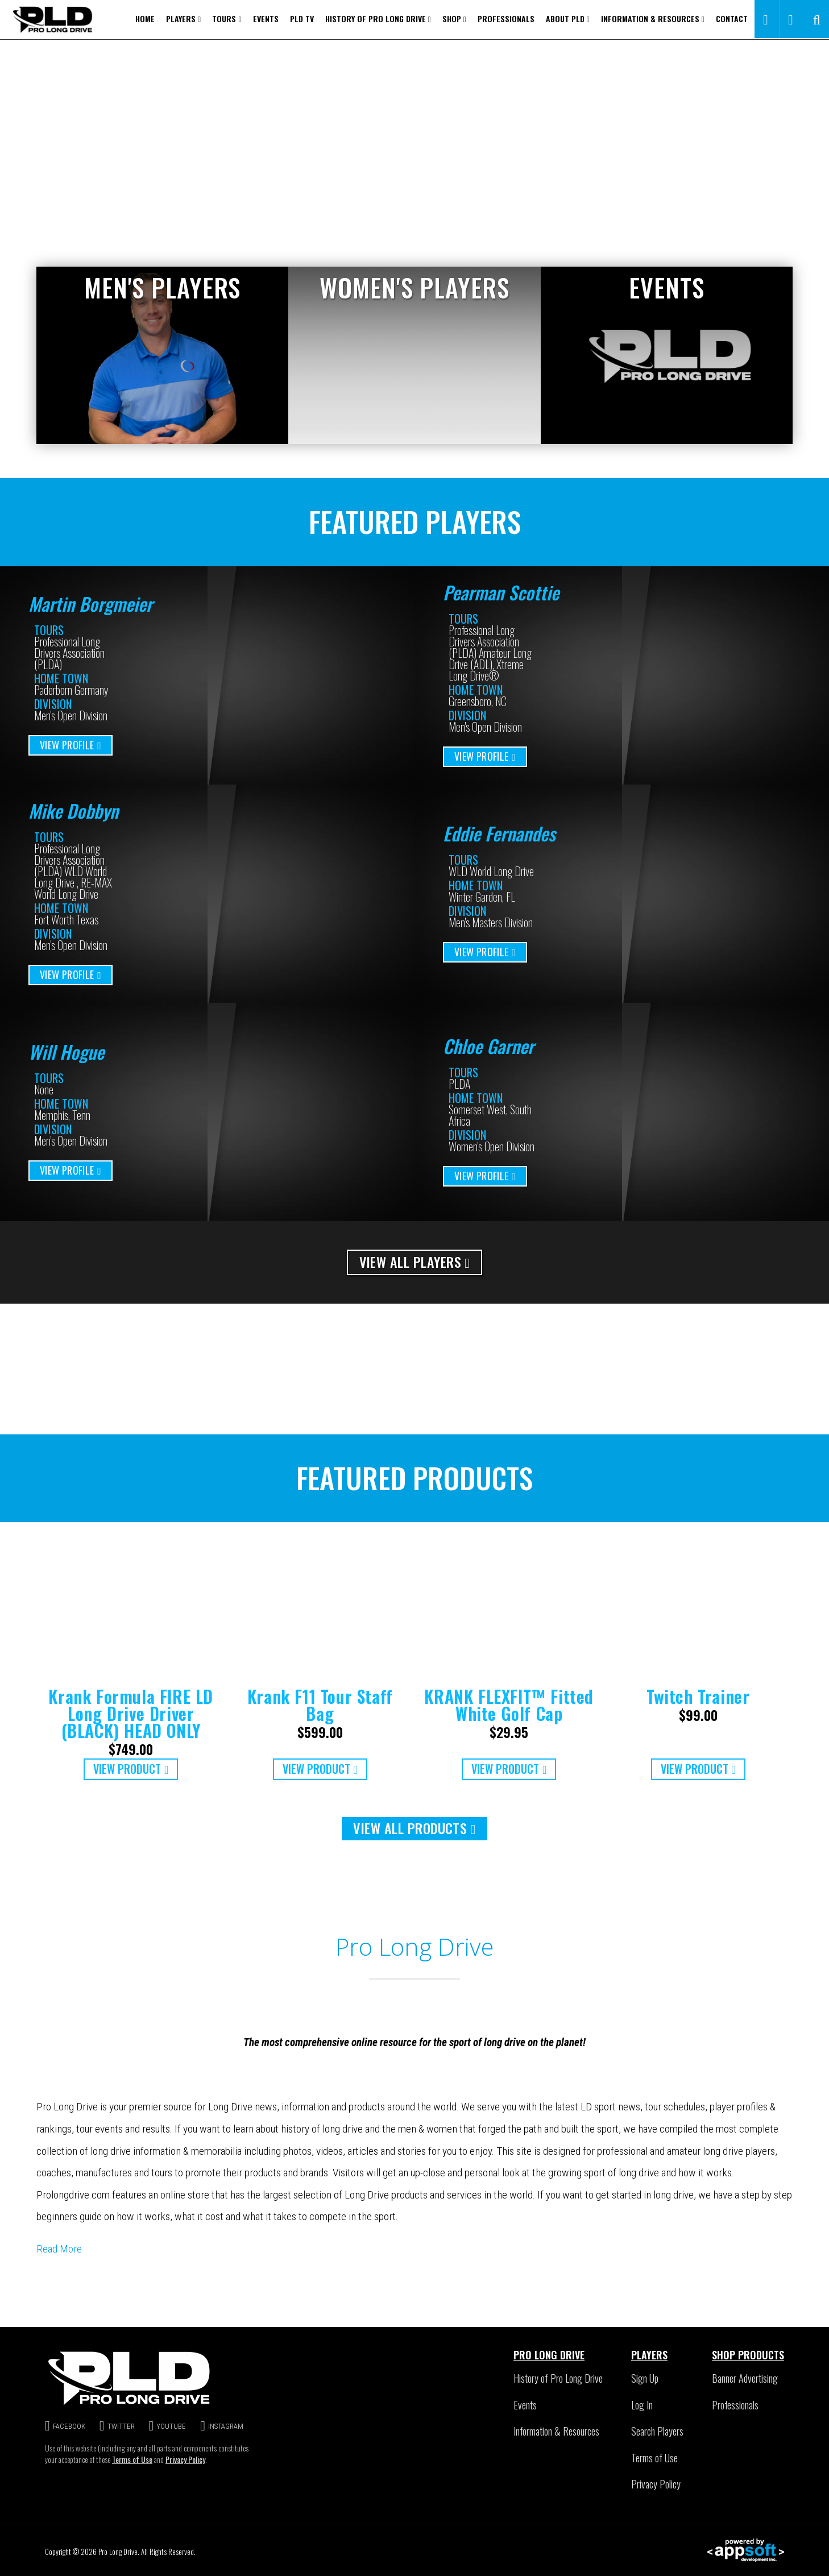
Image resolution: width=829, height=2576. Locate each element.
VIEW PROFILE (70, 744)
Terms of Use (132, 2459)
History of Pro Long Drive (378, 18)
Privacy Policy (185, 2459)
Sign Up (644, 2378)
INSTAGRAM (221, 2426)
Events (266, 18)
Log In (642, 2404)
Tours (226, 18)
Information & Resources (652, 18)
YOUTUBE (167, 2426)
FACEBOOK (65, 2426)
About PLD (568, 18)
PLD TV (302, 18)
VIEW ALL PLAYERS (414, 1261)
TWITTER (117, 2426)
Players (183, 18)
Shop (454, 18)
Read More (59, 2248)
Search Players (657, 2431)
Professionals (506, 18)
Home (145, 18)
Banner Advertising (745, 2378)
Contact (732, 18)
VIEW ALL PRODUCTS (414, 1828)
